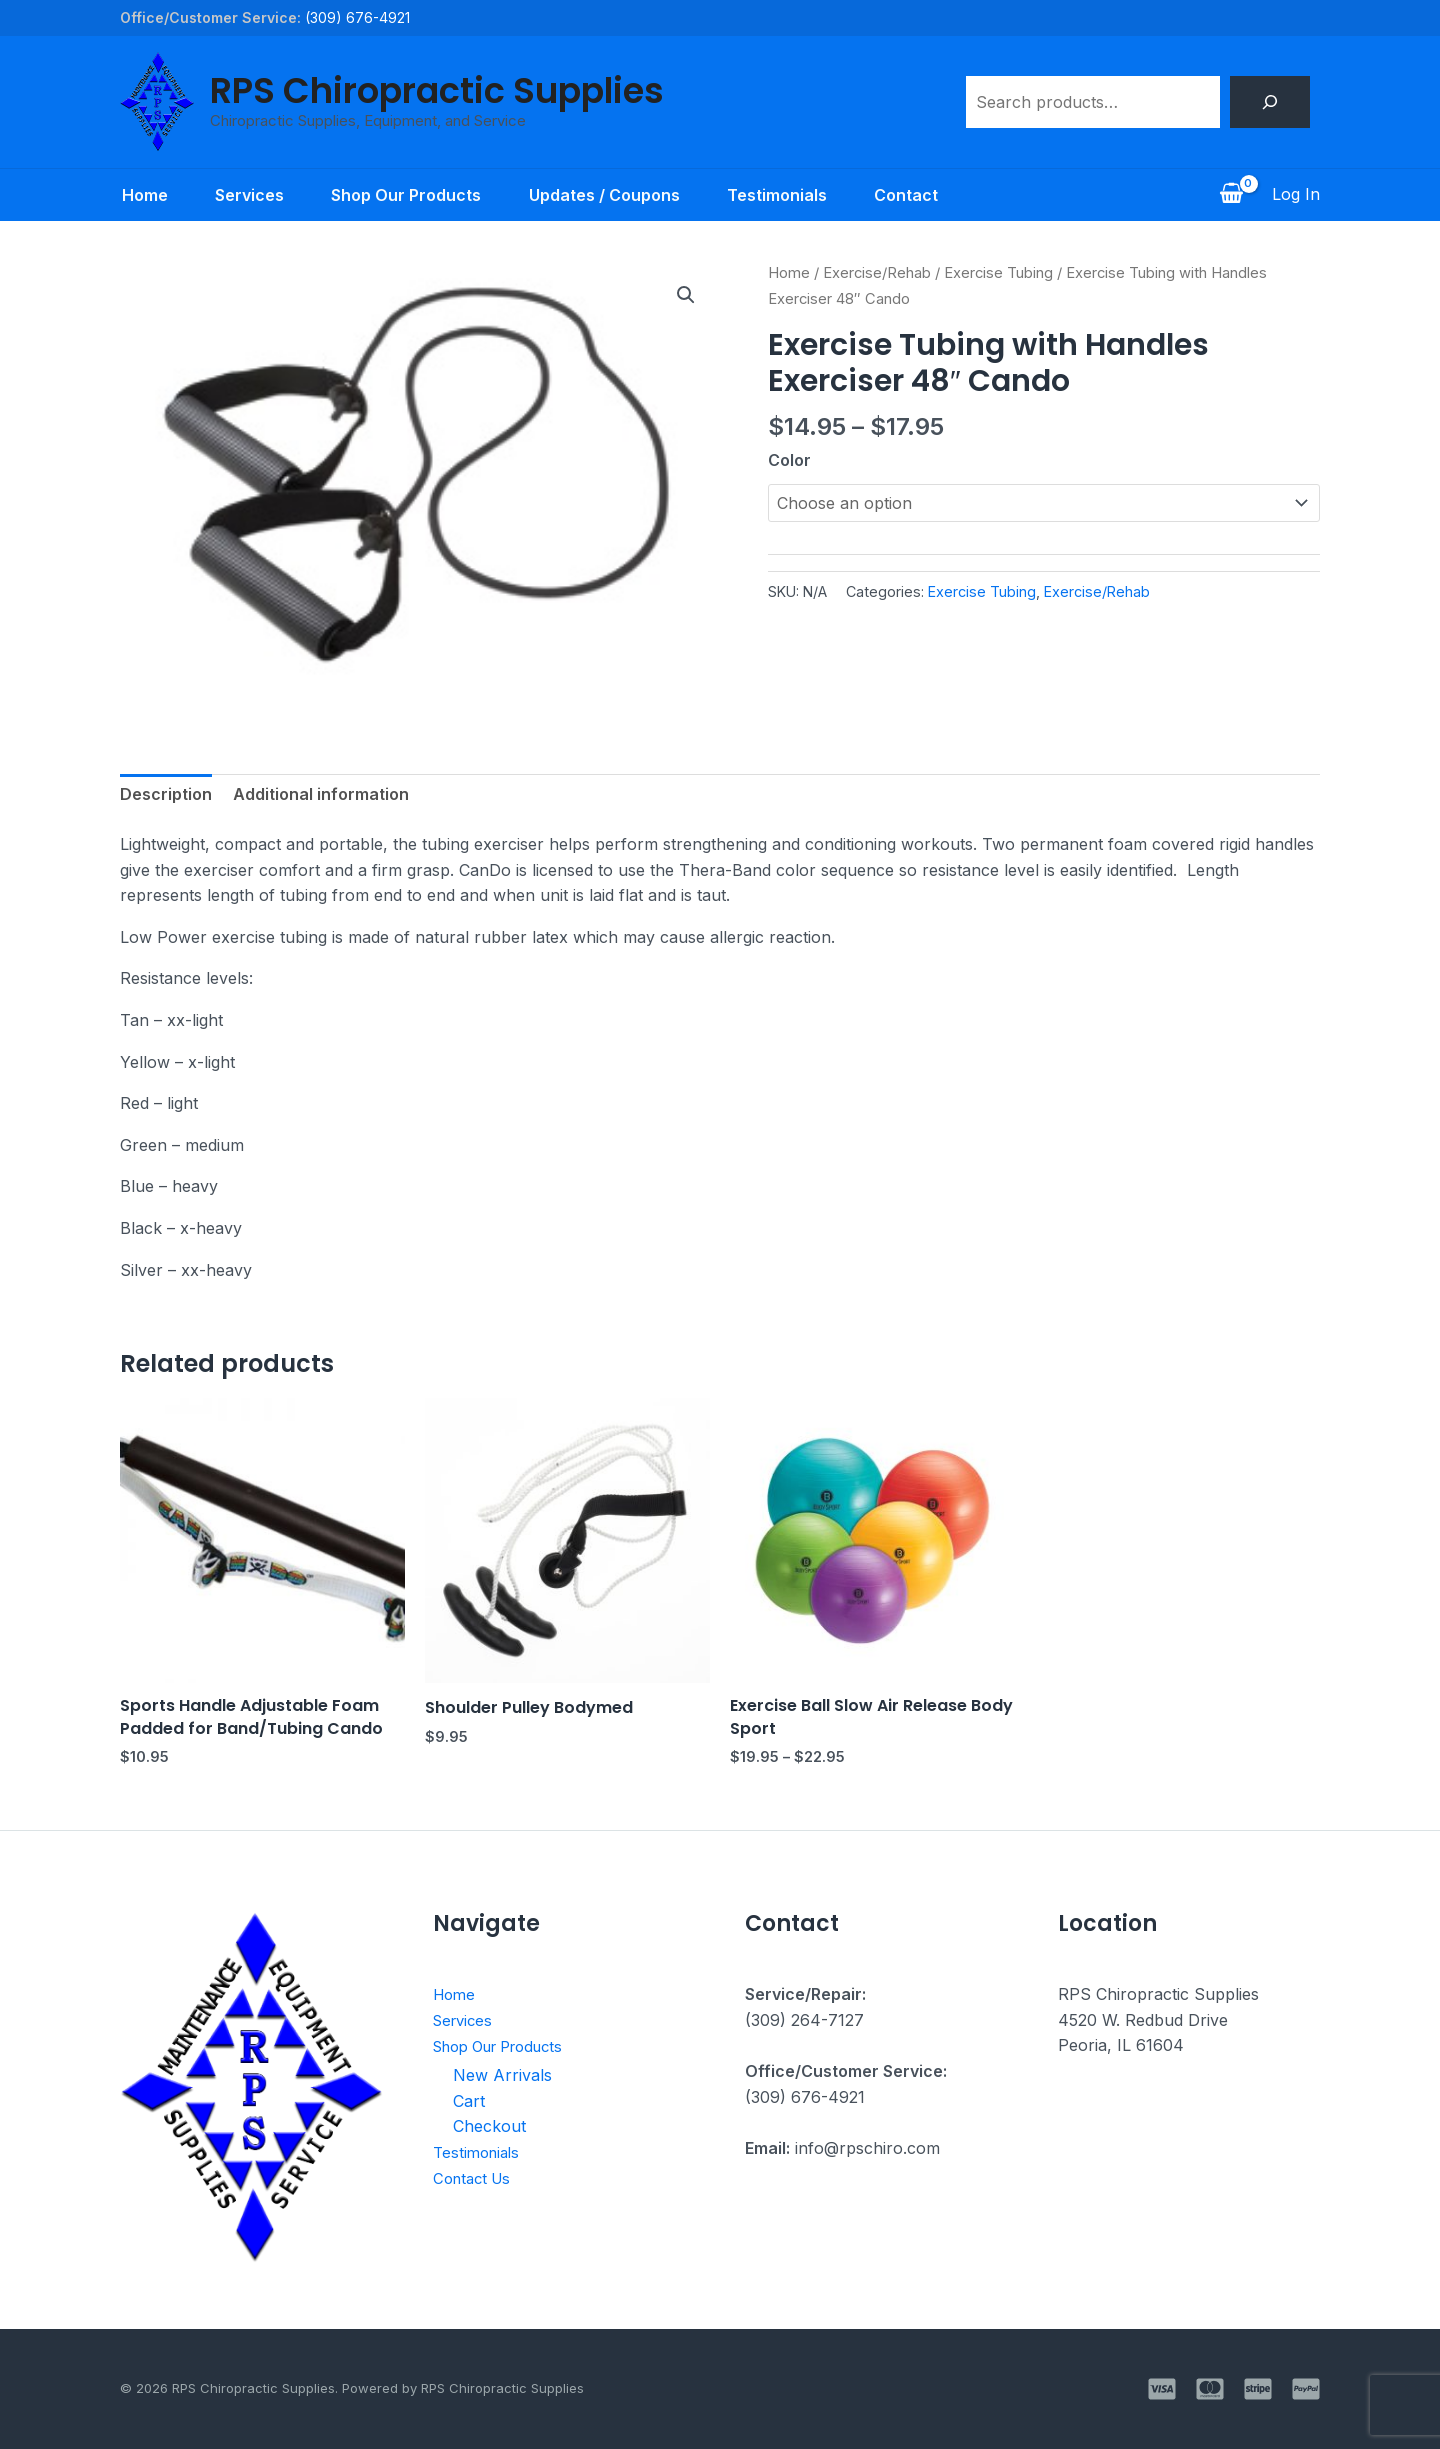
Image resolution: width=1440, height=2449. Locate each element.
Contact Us (475, 2177)
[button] (686, 295)
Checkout (489, 2126)
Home (143, 195)
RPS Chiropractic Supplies (437, 90)
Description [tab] (166, 794)
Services (248, 195)
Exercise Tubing (998, 273)
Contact (908, 195)
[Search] (1270, 102)
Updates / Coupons (604, 195)
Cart (469, 2101)
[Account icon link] (1296, 195)
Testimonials (778, 195)
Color (789, 460)
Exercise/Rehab (877, 273)
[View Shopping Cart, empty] (1231, 195)
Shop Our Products (406, 195)
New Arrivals (502, 2075)
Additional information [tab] (321, 794)
